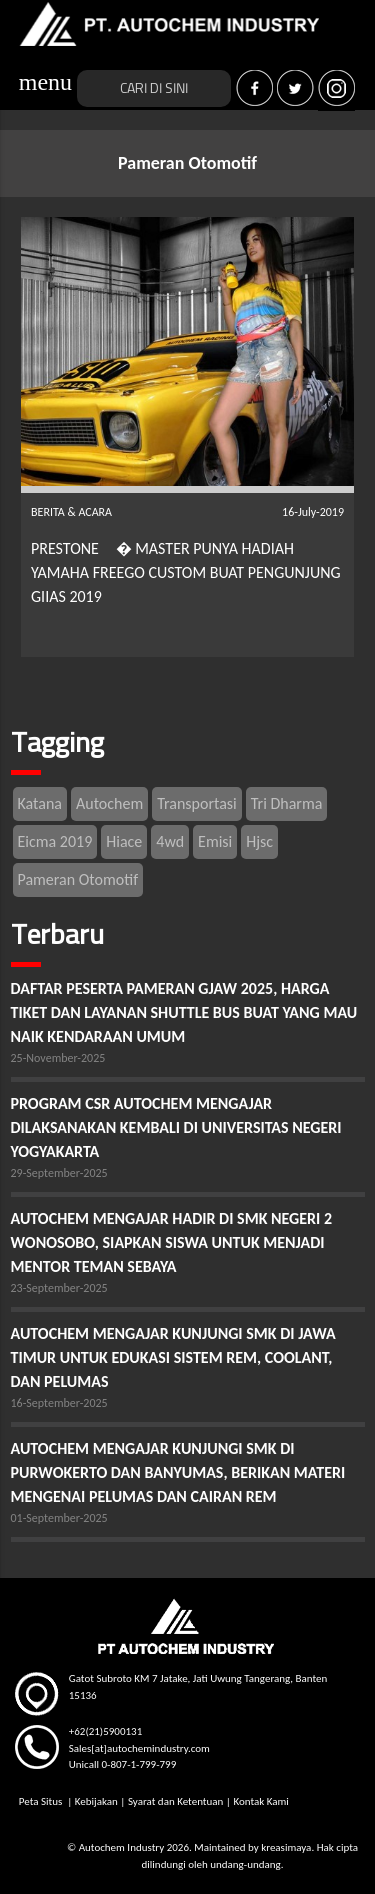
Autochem (109, 803)
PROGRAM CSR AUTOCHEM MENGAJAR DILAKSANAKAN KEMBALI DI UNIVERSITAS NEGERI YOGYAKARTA (176, 1127)
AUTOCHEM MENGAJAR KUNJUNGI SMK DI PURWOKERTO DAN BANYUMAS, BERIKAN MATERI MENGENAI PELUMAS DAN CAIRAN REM (178, 1472)
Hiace (124, 841)
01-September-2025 (59, 1518)
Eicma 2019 (55, 841)
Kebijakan (96, 1801)
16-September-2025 (59, 1403)
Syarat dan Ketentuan (175, 1801)
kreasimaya (286, 1847)
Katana (40, 803)
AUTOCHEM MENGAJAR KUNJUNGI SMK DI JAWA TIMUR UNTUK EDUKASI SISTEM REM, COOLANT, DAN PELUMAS (173, 1357)
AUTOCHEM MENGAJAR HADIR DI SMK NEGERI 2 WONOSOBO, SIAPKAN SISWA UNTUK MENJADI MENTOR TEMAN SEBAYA (172, 1242)
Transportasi (197, 803)
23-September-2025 (59, 1288)
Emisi (215, 841)
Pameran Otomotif (78, 879)
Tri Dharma (287, 803)
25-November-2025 (58, 1058)
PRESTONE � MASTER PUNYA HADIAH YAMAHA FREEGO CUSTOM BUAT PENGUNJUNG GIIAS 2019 (186, 572)
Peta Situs (42, 1801)
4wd (170, 841)
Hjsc (259, 841)
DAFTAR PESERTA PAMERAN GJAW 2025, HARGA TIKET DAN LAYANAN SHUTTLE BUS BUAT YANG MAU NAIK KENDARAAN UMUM (184, 1012)
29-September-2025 (59, 1173)
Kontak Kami (260, 1801)
